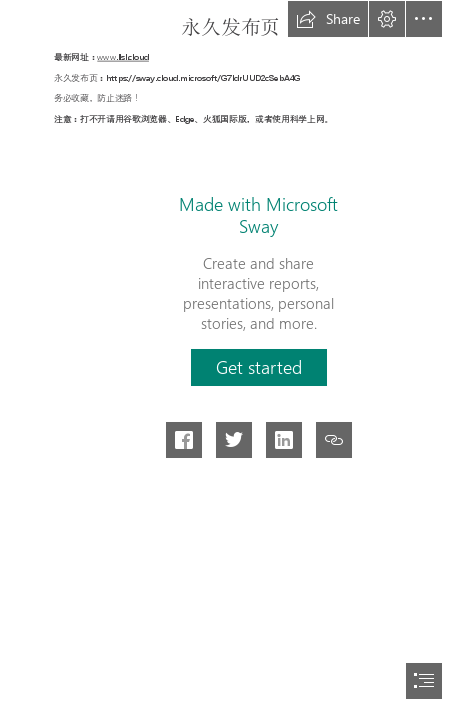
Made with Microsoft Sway (258, 215)
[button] (328, 19)
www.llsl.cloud (124, 57)
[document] (231, 360)
